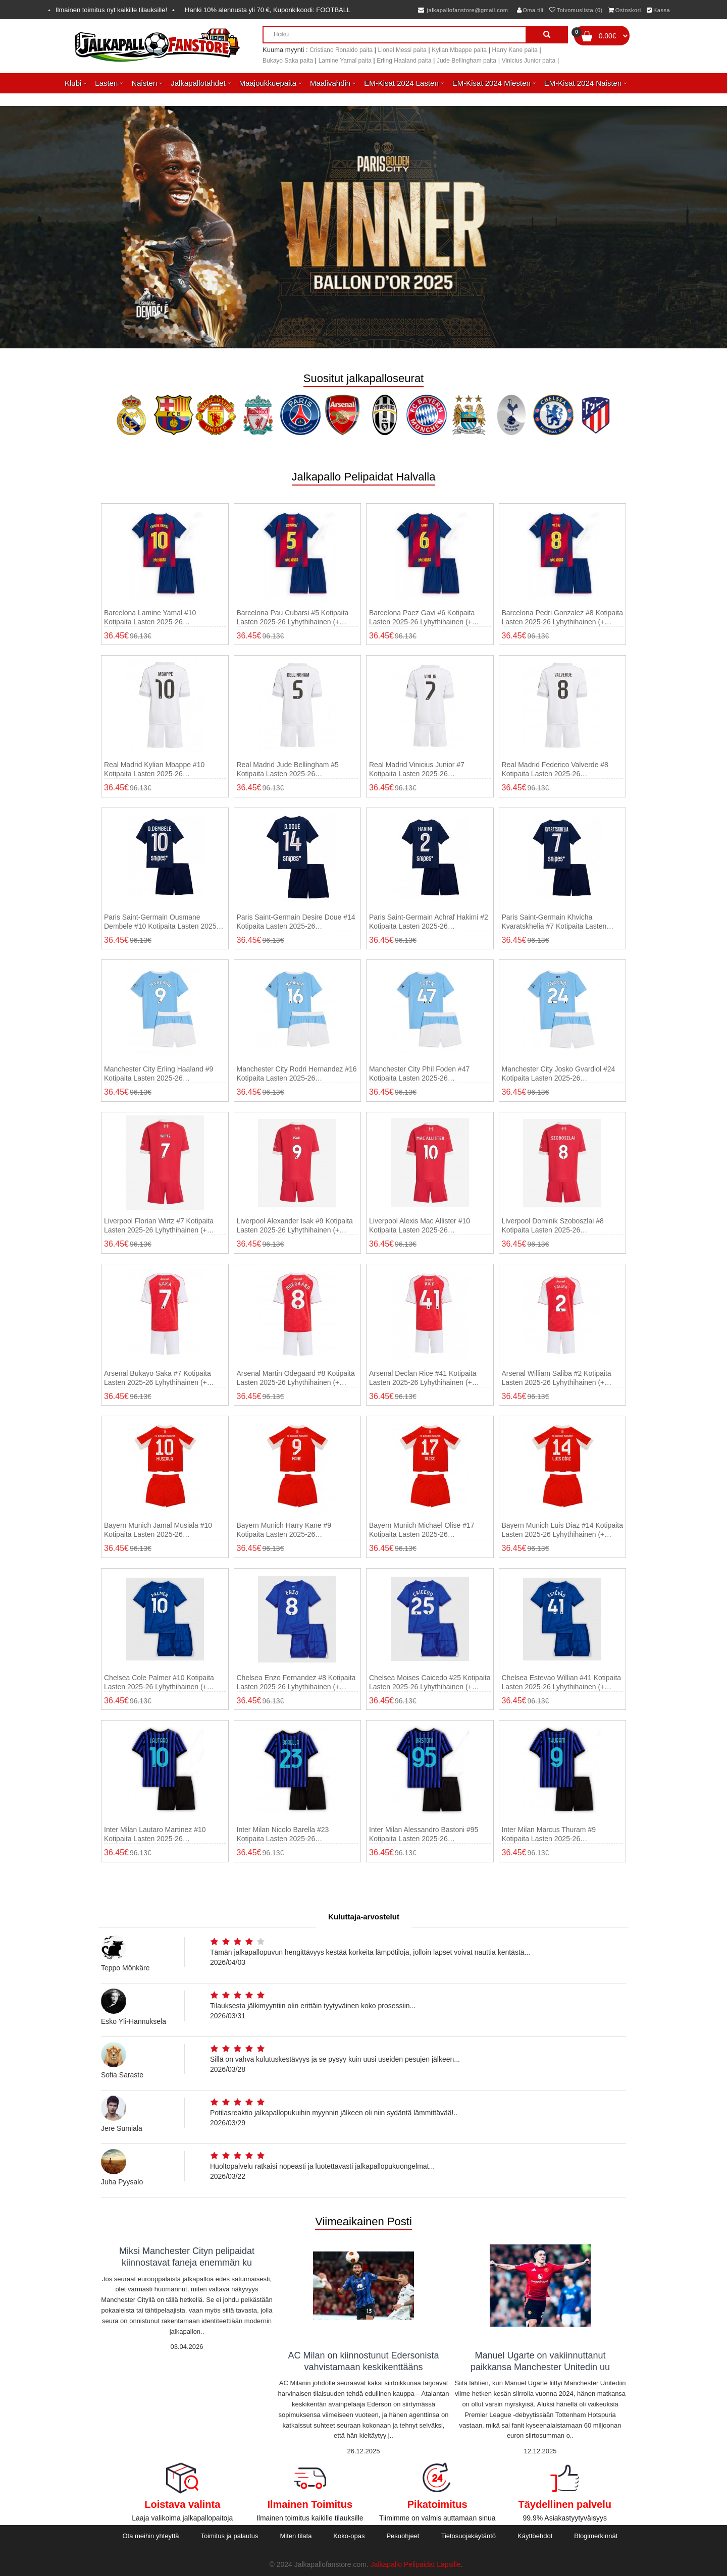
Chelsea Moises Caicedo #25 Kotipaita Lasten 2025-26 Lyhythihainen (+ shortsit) (429, 1682)
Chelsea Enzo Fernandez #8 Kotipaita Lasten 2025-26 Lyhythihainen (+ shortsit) (296, 1682)
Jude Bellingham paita (466, 60)
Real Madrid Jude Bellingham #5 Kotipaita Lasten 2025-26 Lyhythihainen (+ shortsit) (288, 769)
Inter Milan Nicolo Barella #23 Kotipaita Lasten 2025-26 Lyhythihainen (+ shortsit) (283, 1834)
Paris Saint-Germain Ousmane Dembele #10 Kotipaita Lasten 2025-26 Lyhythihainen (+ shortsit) (161, 922)
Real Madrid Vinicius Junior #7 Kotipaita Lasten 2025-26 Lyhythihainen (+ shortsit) (416, 769)
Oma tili (530, 10)
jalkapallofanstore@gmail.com (463, 10)
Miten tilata (296, 2536)
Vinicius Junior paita (529, 60)
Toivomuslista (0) (576, 10)
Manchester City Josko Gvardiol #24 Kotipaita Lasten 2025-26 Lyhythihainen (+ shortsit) (558, 1074)
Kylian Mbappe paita (459, 49)
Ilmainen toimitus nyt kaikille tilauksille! (111, 10)
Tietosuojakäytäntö (468, 2536)
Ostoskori (624, 10)
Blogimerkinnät (595, 2536)
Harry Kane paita (515, 49)
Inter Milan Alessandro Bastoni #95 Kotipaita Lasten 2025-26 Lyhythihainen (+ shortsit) (423, 1834)
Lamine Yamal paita (345, 60)
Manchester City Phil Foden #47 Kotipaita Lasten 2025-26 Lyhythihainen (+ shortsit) (419, 1074)
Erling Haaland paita (404, 60)
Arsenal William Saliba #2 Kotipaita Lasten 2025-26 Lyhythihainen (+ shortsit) (556, 1378)
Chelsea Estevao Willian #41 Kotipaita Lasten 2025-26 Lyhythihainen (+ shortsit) (561, 1682)
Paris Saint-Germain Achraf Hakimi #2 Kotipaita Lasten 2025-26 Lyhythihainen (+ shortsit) (428, 922)
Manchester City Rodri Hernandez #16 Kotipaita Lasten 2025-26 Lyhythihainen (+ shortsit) (297, 1074)
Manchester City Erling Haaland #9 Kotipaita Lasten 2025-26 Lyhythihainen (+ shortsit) (158, 1074)
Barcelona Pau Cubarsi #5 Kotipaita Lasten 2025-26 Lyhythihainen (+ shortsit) (293, 617)
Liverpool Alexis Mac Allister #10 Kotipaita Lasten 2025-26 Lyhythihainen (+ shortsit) (419, 1226)
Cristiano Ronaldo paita (341, 49)
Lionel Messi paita (402, 49)
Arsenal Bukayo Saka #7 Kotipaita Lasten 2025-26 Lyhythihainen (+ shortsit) (157, 1378)
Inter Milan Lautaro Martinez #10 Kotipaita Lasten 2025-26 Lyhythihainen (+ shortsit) (155, 1834)
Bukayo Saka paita (288, 60)
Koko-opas (349, 2536)
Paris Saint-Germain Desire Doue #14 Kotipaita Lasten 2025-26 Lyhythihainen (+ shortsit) (296, 922)
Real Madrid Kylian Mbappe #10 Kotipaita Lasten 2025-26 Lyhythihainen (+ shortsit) (154, 769)
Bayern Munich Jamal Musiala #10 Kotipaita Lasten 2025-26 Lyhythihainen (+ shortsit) (158, 1530)
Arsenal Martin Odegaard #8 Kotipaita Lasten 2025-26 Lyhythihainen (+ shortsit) (296, 1378)
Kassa (658, 10)
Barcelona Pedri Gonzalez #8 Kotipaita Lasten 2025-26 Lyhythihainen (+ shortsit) (562, 617)
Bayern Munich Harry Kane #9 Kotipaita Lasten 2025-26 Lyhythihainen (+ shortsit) (284, 1530)
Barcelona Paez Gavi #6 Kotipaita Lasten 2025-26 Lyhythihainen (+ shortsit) (422, 617)
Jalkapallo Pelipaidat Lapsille (416, 2564)
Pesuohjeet (402, 2536)
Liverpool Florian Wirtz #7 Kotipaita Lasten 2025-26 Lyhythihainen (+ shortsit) (159, 1226)
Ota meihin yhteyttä (150, 2536)
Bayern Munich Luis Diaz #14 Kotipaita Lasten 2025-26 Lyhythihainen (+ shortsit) (562, 1530)
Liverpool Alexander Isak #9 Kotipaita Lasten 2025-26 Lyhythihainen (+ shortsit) (295, 1226)
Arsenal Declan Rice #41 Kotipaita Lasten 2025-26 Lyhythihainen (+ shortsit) (422, 1378)
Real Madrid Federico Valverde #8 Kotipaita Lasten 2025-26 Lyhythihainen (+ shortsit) (555, 769)
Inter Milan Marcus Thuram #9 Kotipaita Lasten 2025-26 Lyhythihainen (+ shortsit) (549, 1834)
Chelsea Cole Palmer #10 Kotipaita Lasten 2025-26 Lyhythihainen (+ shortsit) (159, 1682)
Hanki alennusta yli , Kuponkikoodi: (267, 10)
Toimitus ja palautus (229, 2536)
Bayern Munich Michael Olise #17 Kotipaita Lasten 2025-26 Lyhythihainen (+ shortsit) (422, 1530)
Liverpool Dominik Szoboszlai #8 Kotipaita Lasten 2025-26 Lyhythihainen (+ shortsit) (553, 1226)
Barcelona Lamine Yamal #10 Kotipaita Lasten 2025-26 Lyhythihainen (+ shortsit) (150, 617)
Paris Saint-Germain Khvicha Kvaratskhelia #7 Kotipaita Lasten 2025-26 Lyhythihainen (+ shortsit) (556, 922)
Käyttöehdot (534, 2536)
